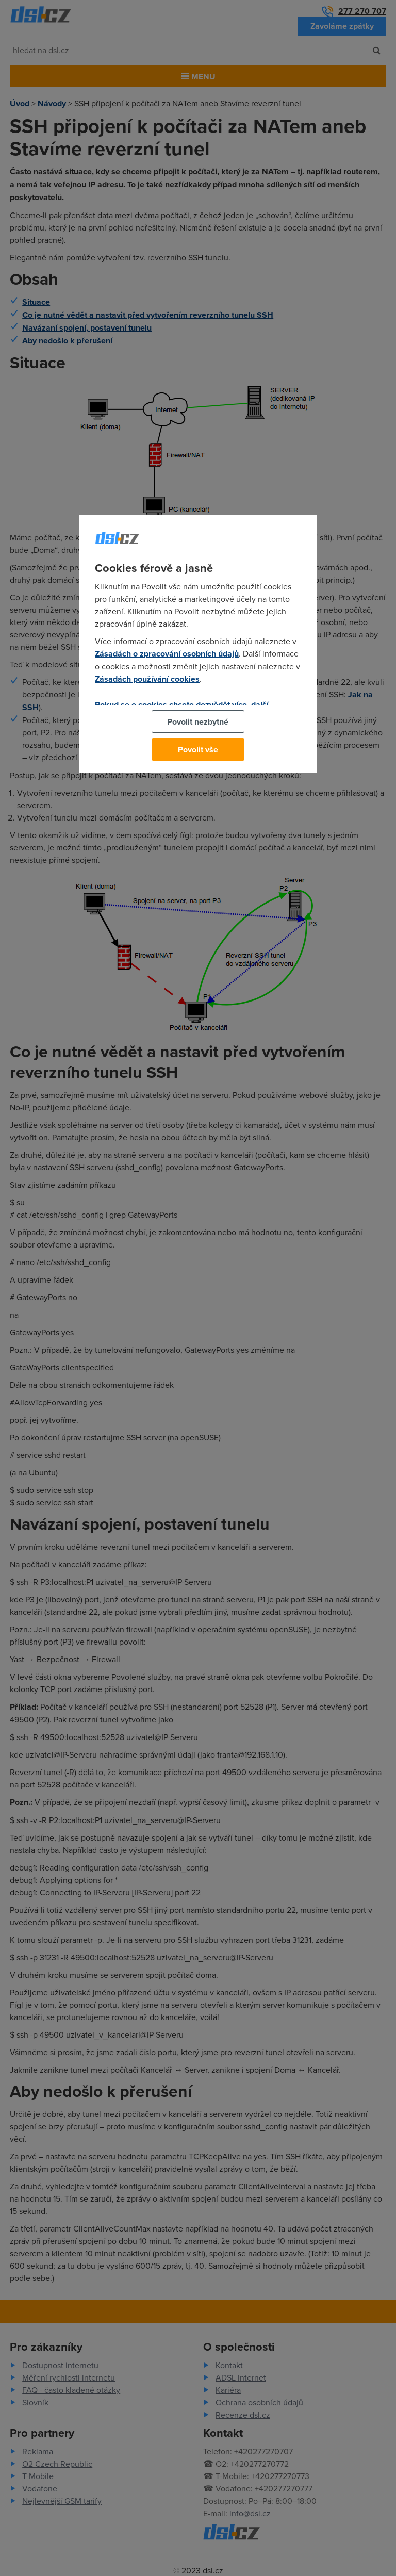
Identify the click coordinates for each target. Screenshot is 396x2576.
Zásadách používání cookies (147, 679)
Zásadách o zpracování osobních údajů (167, 654)
